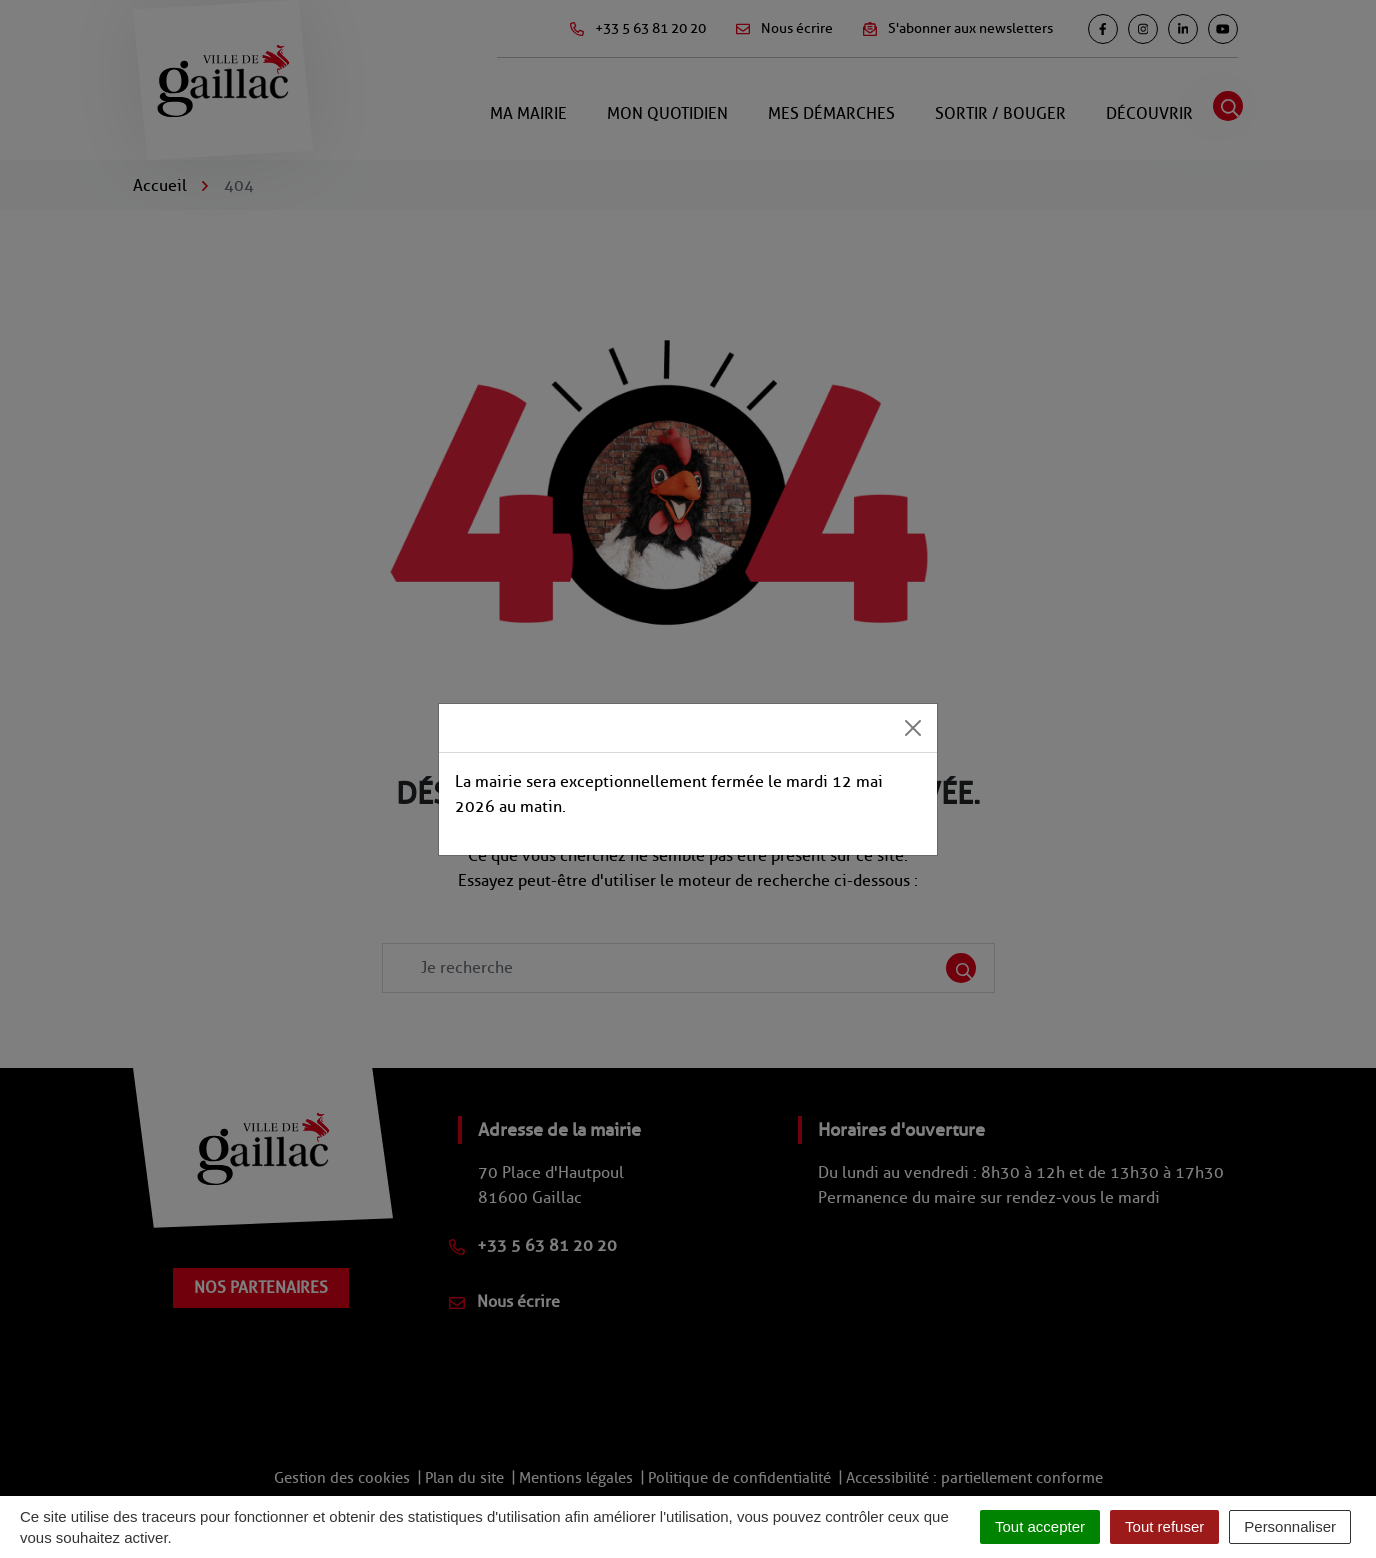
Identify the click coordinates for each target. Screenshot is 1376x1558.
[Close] (913, 728)
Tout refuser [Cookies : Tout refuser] (1164, 1526)
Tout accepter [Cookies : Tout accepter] (1040, 1526)
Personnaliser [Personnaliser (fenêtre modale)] (1290, 1526)
